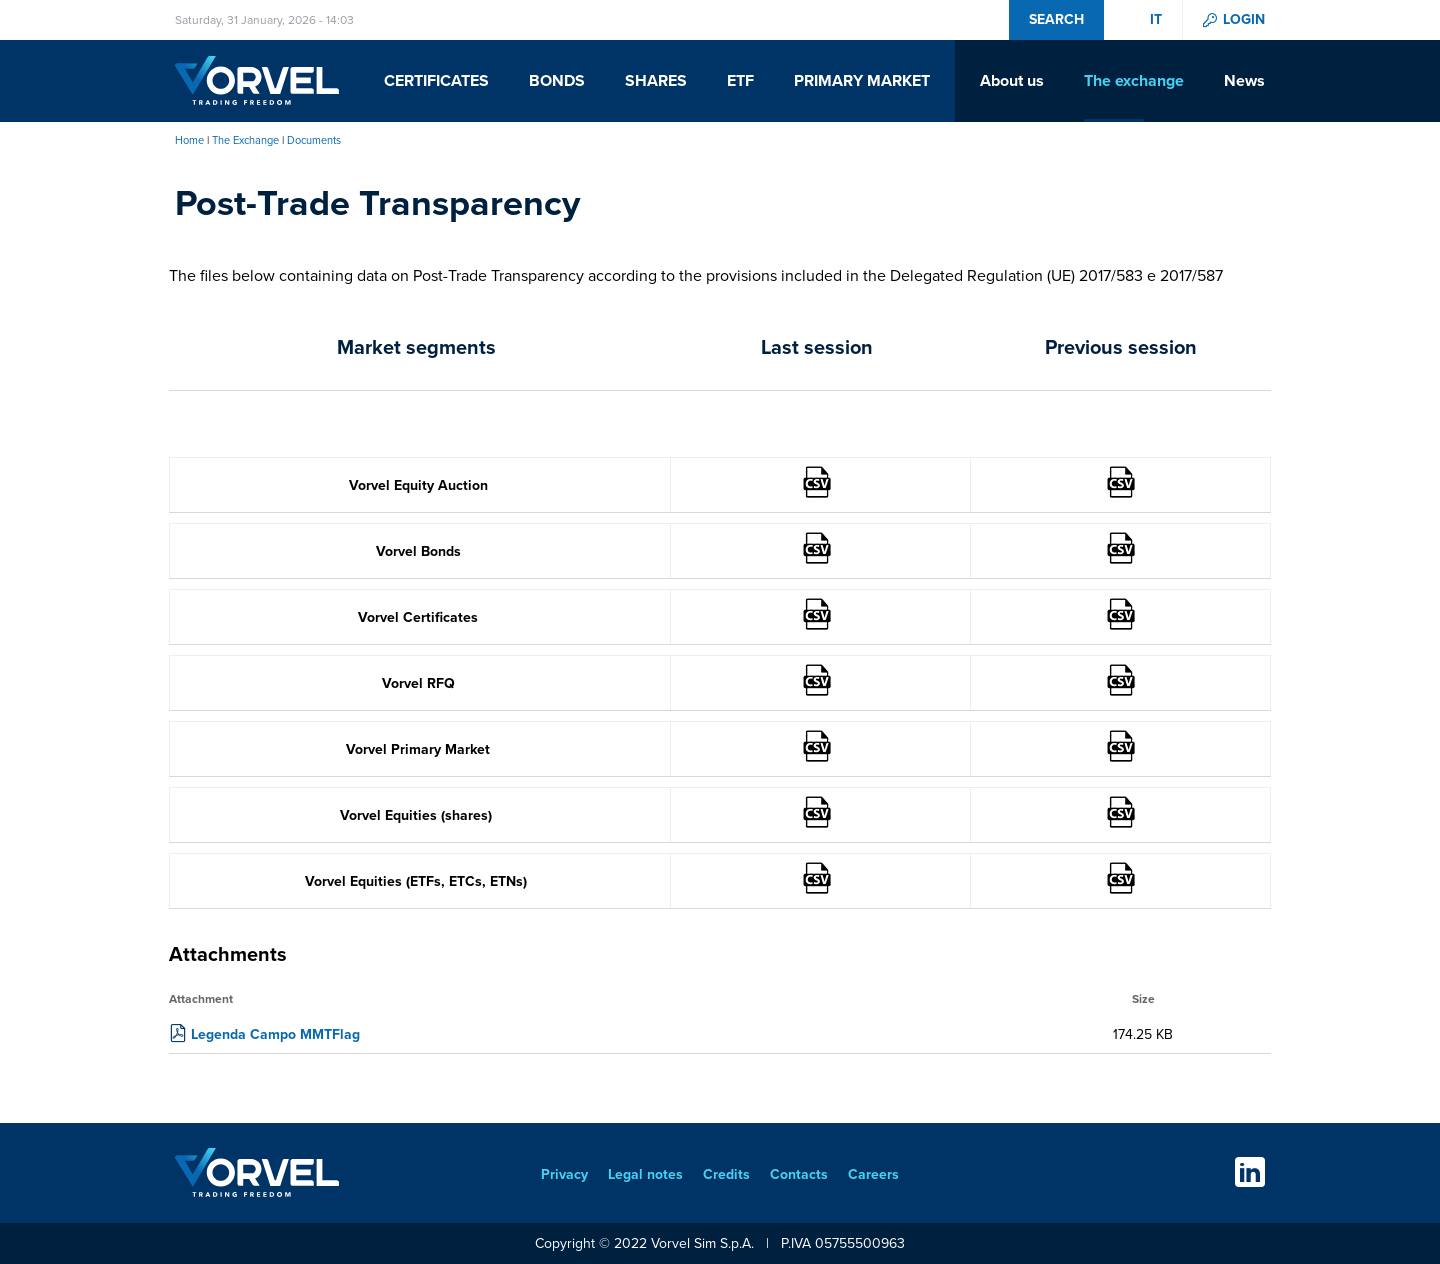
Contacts (799, 1174)
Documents (314, 140)
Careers (873, 1174)
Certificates (436, 81)
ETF (740, 81)
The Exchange (245, 140)
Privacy (564, 1174)
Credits (726, 1174)
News (1244, 81)
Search (1056, 19)
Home (189, 140)
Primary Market (862, 81)
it (1156, 20)
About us (1012, 81)
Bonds (557, 81)
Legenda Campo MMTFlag (275, 1034)
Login (1244, 20)
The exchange (1134, 81)
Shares (656, 81)
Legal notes (645, 1174)
